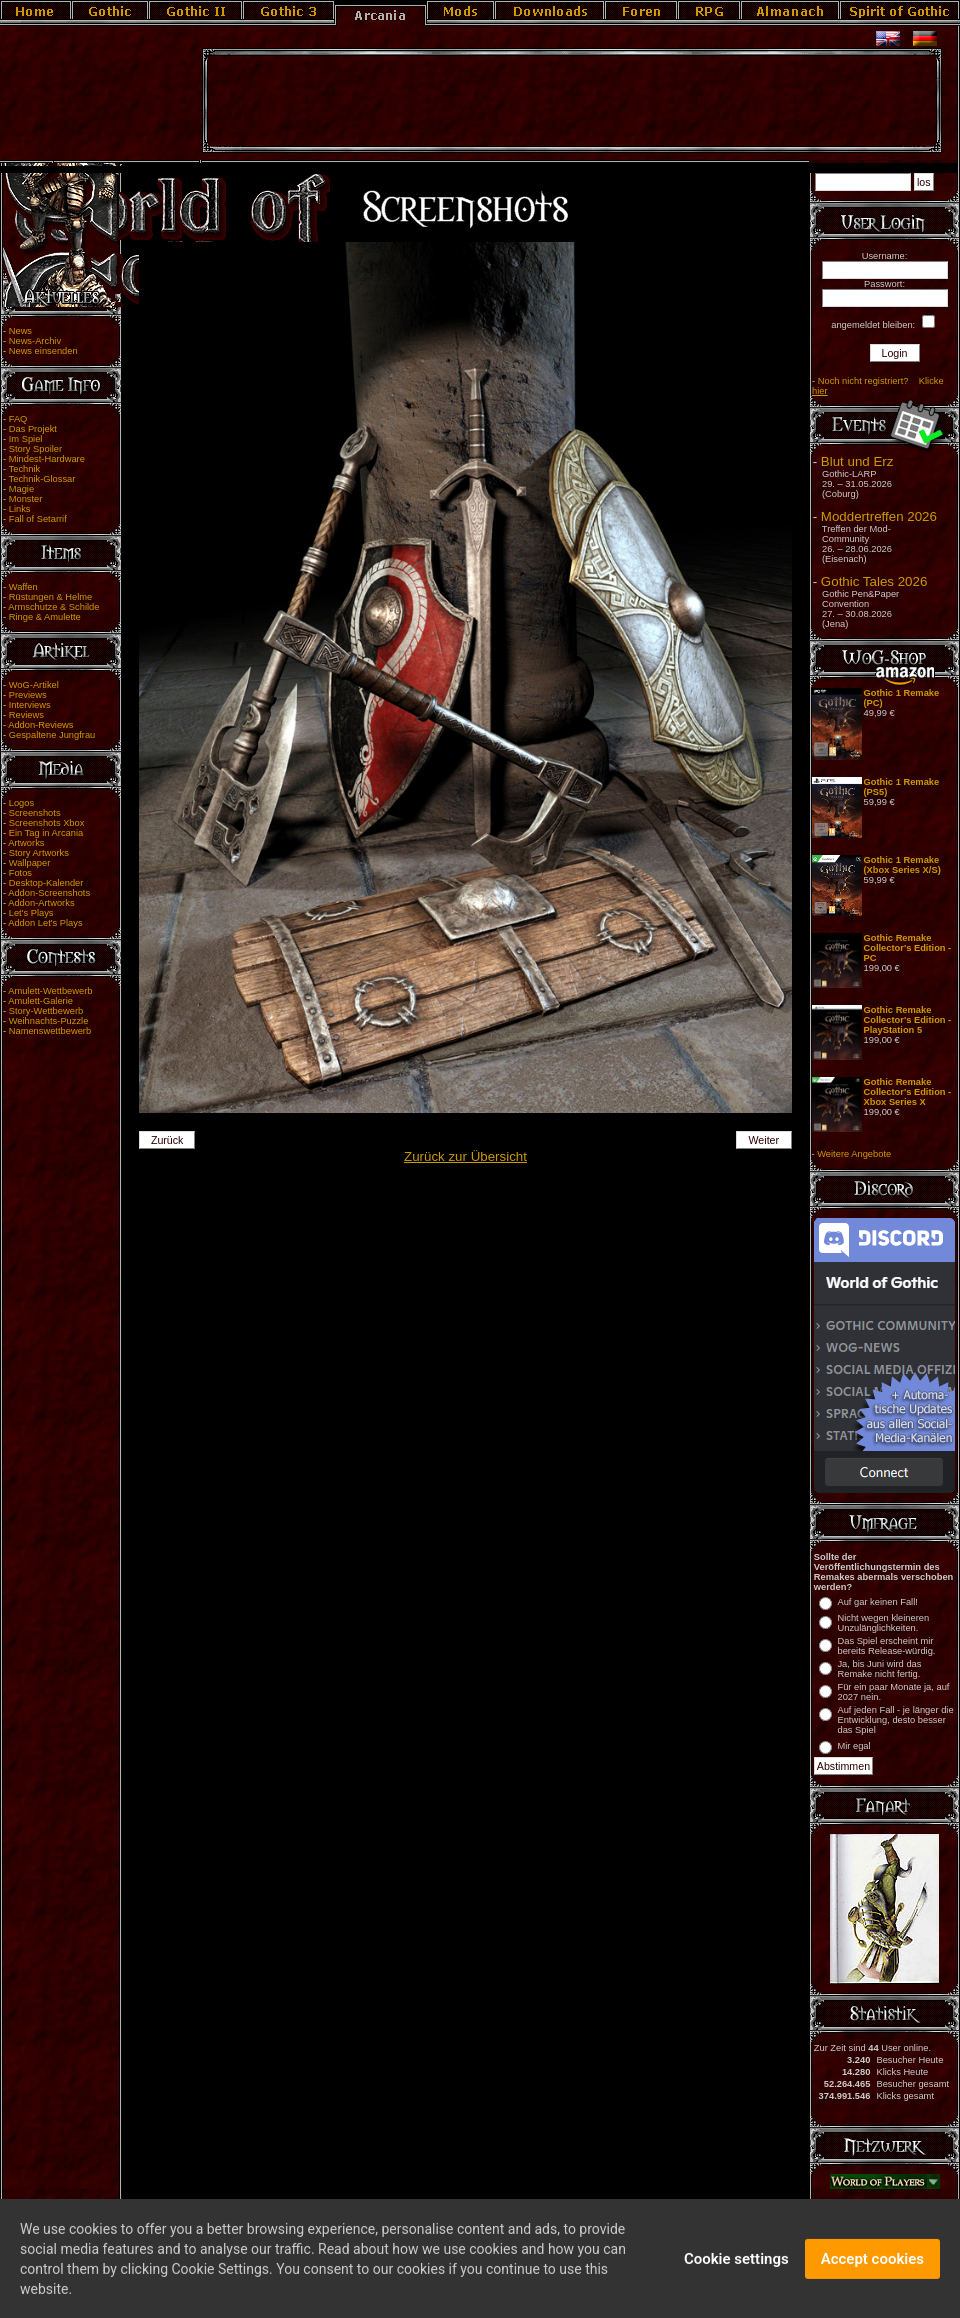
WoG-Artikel (34, 685)
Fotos (20, 873)
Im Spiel (26, 439)
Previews (28, 695)
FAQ (18, 419)
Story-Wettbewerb (46, 1011)
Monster (26, 499)
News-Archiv (35, 341)
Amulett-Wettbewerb (50, 991)
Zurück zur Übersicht (465, 1156)
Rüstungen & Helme (50, 597)
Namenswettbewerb (50, 1031)
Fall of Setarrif (38, 519)
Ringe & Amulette (45, 617)
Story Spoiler (35, 449)
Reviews (26, 715)
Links (20, 509)
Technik (25, 469)
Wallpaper (30, 863)
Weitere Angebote (854, 1154)
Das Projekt (33, 429)
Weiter (764, 1140)
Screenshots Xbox (47, 823)
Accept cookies (872, 2268)
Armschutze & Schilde (53, 607)
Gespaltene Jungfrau (52, 735)
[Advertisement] (572, 101)
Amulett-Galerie (40, 1001)
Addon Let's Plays (45, 923)
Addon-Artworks (41, 903)
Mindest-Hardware (47, 459)
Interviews (30, 705)
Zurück (167, 1140)
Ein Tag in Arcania (46, 833)
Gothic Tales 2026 (874, 581)
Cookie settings (736, 2268)
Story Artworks (39, 853)
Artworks (26, 843)
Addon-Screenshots (49, 893)
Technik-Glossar (42, 479)
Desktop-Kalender (46, 883)
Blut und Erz (857, 461)
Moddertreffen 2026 (879, 516)
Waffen (23, 587)
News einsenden (43, 351)
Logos (21, 803)
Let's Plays (31, 913)
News (20, 331)
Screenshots (35, 813)
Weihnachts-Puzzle (49, 1021)
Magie (21, 489)
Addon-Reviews (40, 725)
